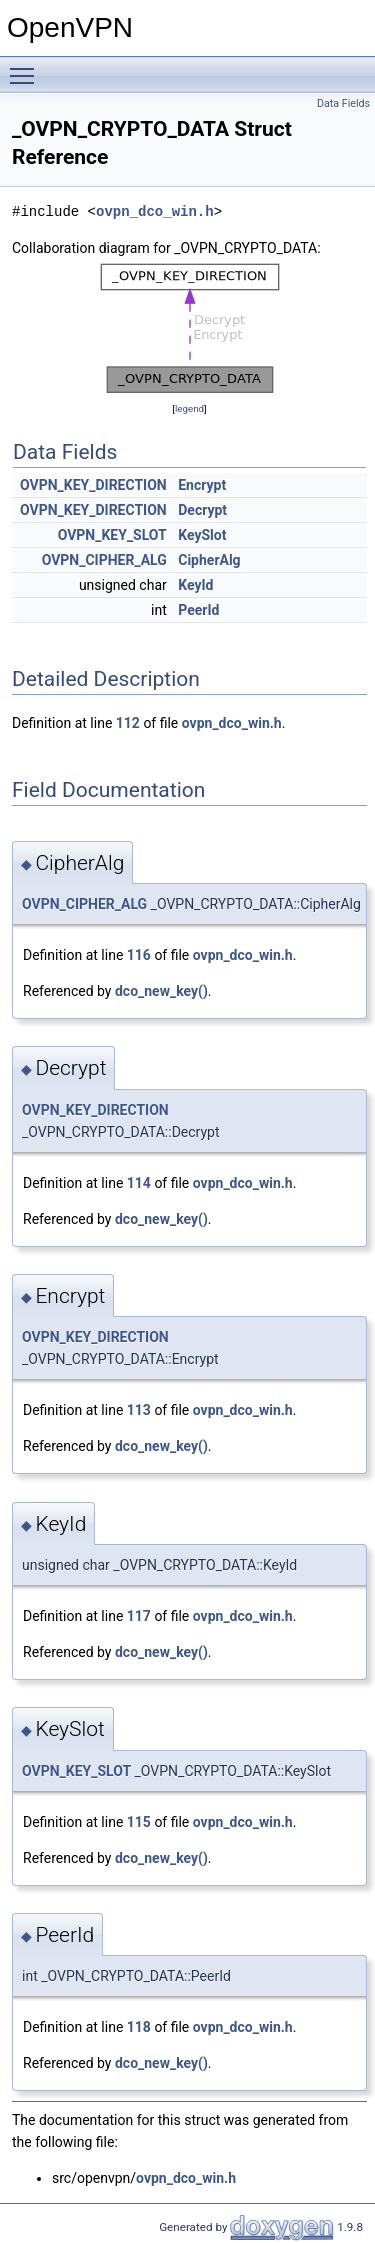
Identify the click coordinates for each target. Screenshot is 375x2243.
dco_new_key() (161, 991)
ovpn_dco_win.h (155, 211)
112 (128, 723)
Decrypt (202, 510)
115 (139, 1822)
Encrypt (202, 485)
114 (139, 1183)
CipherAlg (209, 560)
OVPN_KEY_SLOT (112, 535)
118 (139, 2027)
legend (189, 408)
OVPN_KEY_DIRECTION (93, 485)
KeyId (195, 585)
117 (139, 1616)
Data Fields (343, 103)
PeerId (198, 610)
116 (139, 955)
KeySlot (202, 535)
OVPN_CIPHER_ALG (104, 560)
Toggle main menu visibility (27, 67)
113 (139, 1410)
